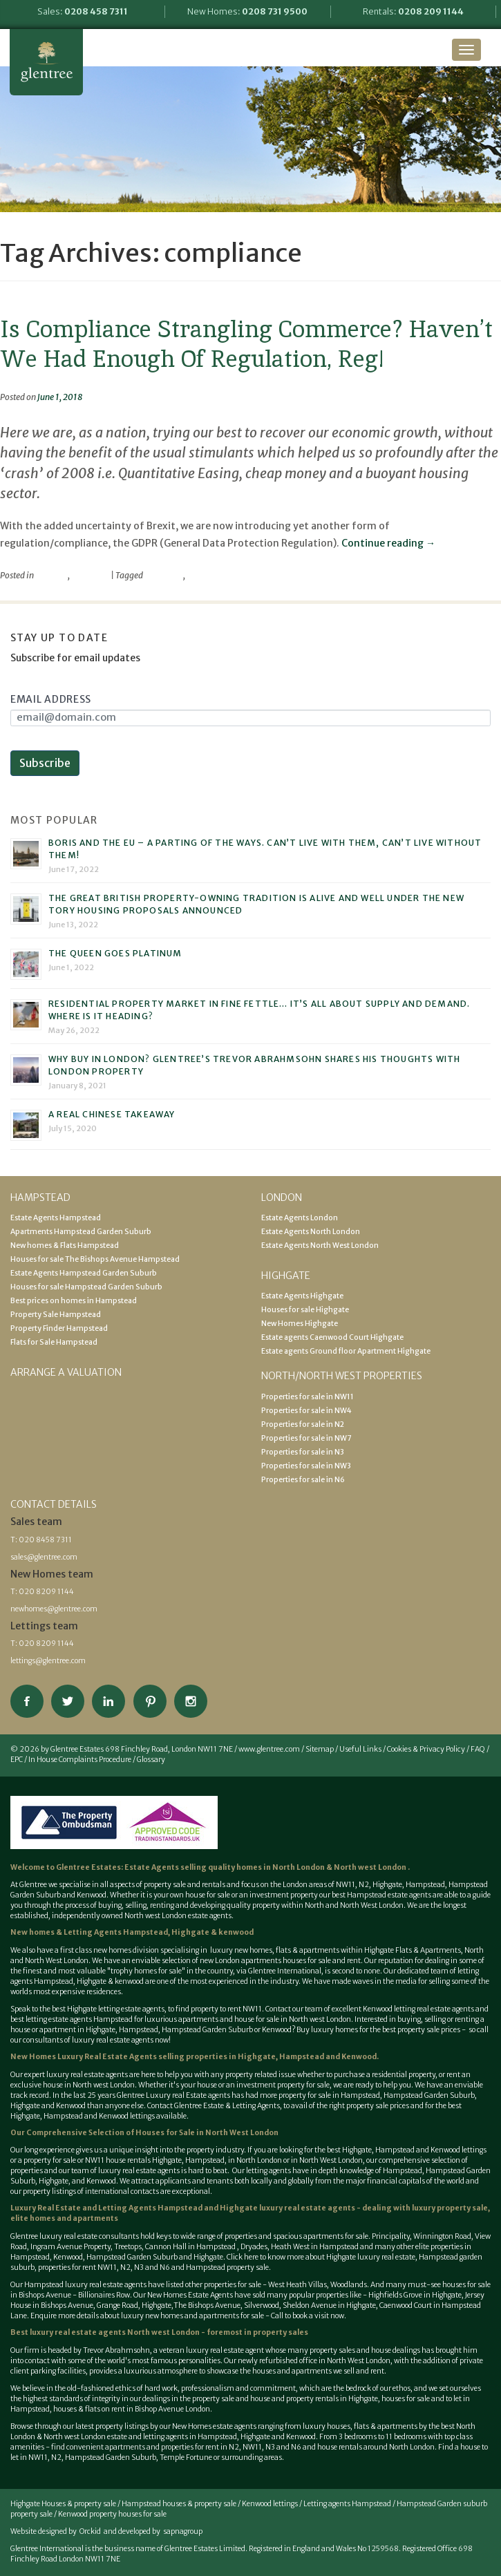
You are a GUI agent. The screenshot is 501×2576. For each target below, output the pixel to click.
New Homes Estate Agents (190, 2295)
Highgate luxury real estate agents (287, 2208)
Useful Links (360, 1749)
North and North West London (354, 1905)
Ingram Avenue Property (70, 2246)
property (51, 575)
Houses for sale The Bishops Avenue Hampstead (95, 1259)
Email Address (50, 699)
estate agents (106, 2074)
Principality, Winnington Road (421, 2236)
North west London (369, 1867)
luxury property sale (450, 2208)
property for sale (303, 2085)
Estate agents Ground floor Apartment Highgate (346, 1351)
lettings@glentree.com (48, 1660)
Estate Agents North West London (320, 1245)
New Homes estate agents (214, 2426)
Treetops (128, 2246)
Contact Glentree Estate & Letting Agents (213, 2105)
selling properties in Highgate (217, 2056)
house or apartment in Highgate (62, 2029)
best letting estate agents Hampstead (71, 2019)
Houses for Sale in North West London (206, 2132)
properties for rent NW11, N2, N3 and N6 (104, 2267)
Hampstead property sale (227, 2267)
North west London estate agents (177, 1915)
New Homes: (247, 11)
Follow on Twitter (67, 1701)
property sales (280, 2332)
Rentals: (413, 11)
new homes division (126, 1950)
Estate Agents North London (310, 1231)
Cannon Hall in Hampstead (191, 2246)
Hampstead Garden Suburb (207, 2029)
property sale (165, 1884)
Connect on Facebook (27, 1701)
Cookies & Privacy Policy (426, 1749)
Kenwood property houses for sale (112, 2514)
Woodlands (348, 2284)
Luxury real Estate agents (188, 2095)
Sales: (82, 11)
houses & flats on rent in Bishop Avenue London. (132, 2409)
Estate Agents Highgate (302, 1295)
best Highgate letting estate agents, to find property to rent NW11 (157, 2009)
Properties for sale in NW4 (306, 1410)
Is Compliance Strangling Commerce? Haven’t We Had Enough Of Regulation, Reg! (246, 344)
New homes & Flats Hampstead (64, 1245)
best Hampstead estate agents (381, 1895)
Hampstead (425, 1884)
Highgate (387, 1884)
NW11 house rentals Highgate (133, 2160)
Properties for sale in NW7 (306, 1438)
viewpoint (90, 575)
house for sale (207, 1895)
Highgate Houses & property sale (63, 2503)
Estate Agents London (299, 1217)
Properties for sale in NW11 (307, 1396)
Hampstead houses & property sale (179, 2503)
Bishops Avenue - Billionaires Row (74, 2295)
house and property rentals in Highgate (314, 2398)
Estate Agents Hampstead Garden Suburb (83, 1273)
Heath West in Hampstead (315, 2246)
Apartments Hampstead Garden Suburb (80, 1231)
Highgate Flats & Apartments (412, 1950)
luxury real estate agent (225, 2350)
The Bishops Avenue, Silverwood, (227, 2305)
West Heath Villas (297, 2284)
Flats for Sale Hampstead (53, 1342)
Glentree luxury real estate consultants (74, 2236)
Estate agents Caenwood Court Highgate (332, 1337)
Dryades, (255, 2246)
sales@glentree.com (43, 1557)
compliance (208, 575)
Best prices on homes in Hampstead (73, 1300)
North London (299, 1867)
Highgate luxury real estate (370, 2257)
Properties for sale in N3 (302, 1452)
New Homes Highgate (299, 1323)
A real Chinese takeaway (112, 1114)
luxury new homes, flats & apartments (274, 1950)
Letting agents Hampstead (347, 2503)
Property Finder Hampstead (59, 1328)
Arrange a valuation (66, 1372)
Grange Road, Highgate (133, 2305)
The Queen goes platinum (115, 953)
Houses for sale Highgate (305, 1309)
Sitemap (319, 1749)
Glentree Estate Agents (46, 62)
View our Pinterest (150, 1701)
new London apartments (240, 1960)
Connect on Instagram (190, 1701)
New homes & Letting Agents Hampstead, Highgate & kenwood (132, 1932)
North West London (331, 2160)
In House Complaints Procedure (79, 1759)
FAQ (478, 1749)
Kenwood (277, 2029)
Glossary (151, 1759)
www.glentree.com (269, 1749)
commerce (163, 575)
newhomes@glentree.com (53, 1608)
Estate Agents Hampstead (55, 1217)
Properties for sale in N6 (303, 1479)
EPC (16, 1759)
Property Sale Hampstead (55, 1314)
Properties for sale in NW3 (306, 1465)
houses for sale (307, 1960)
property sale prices (377, 2105)
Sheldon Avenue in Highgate (329, 2305)
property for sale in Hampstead (329, 2095)
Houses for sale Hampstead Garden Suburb (86, 1286)
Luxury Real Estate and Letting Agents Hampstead (106, 2208)
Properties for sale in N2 (302, 1424)
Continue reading (388, 543)
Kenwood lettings (270, 2503)
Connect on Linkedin (108, 1701)
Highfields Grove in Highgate (415, 2295)
